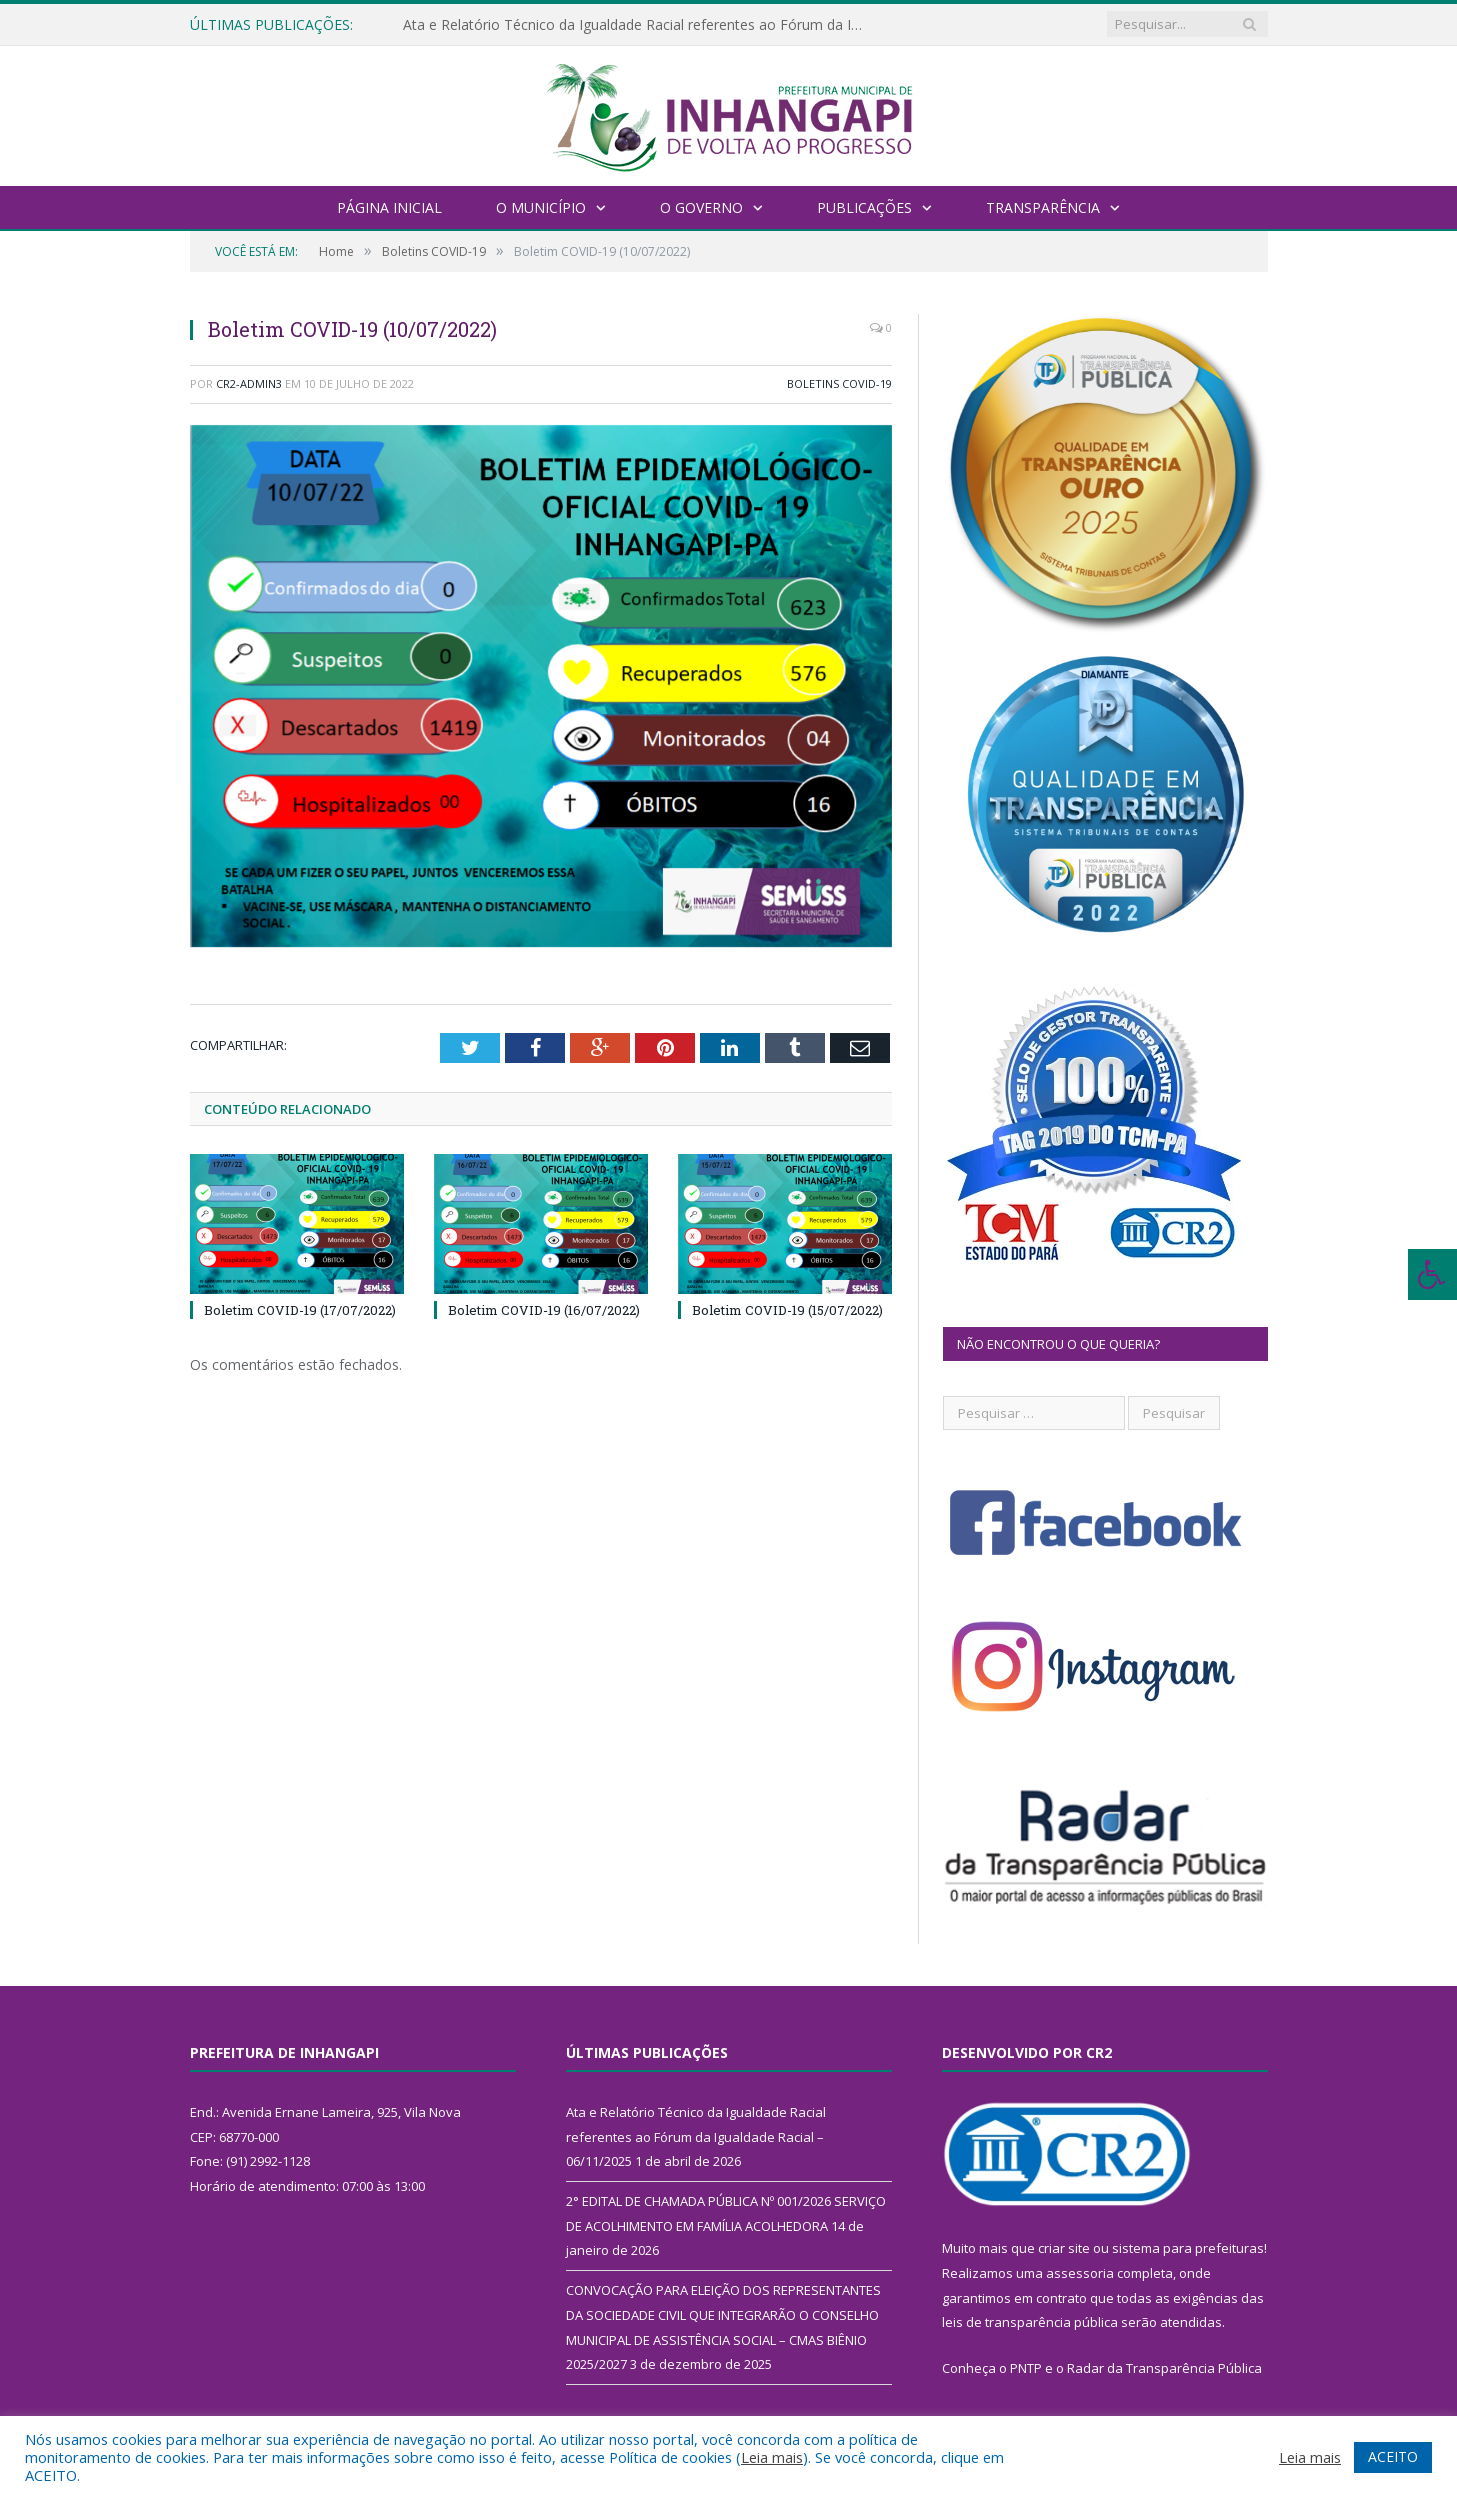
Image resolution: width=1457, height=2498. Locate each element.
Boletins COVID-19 (839, 383)
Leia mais (772, 2457)
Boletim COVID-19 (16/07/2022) (544, 1309)
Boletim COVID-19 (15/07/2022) (787, 1309)
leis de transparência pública (1030, 2322)
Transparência (1043, 207)
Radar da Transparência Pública (1164, 2368)
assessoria (1080, 2273)
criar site (1064, 2248)
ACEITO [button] (1393, 2456)
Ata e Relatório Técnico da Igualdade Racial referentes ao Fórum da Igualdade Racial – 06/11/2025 (633, 25)
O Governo (701, 207)
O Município (541, 207)
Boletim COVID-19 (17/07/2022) (300, 1309)
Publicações (864, 207)
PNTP (1026, 2368)
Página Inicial (389, 207)
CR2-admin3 (249, 383)
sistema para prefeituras (1188, 2248)
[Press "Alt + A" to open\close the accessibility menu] (1432, 1274)
